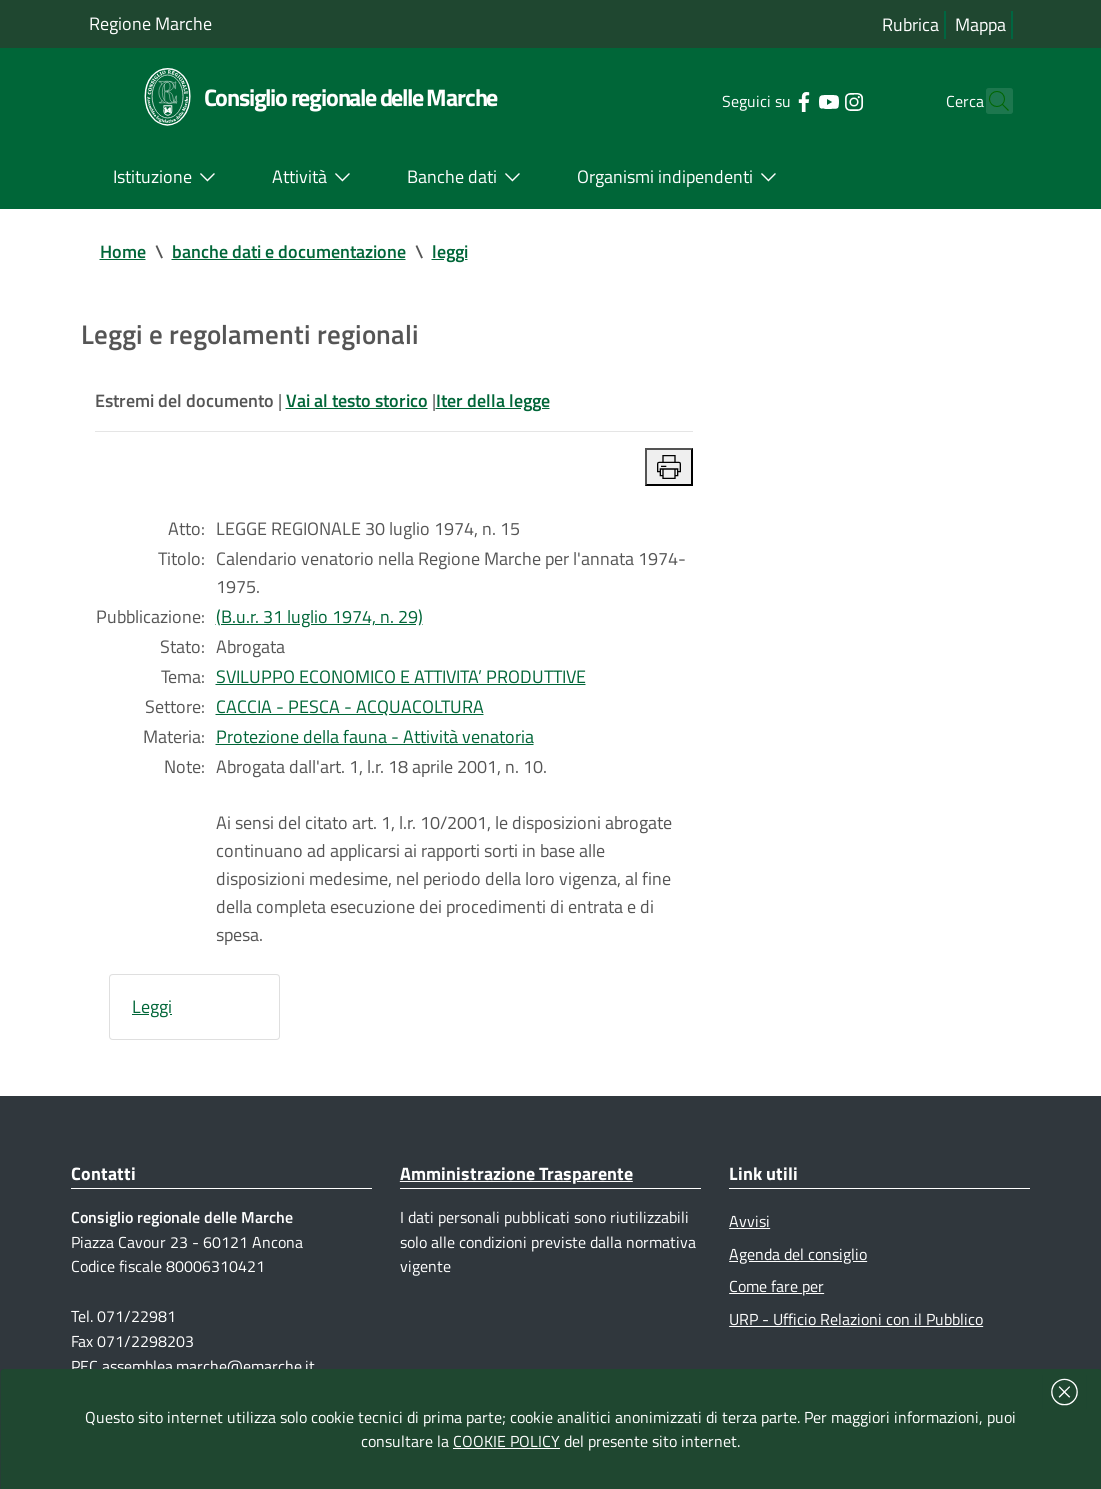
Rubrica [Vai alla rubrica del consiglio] (910, 24)
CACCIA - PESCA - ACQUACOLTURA (350, 706)
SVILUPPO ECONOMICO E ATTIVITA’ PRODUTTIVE (401, 676)
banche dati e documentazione (289, 251)
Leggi (152, 1006)
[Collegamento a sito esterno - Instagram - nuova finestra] (818, 100)
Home (123, 251)
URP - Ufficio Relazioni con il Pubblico (856, 1319)
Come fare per (776, 1286)
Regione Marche (150, 23)
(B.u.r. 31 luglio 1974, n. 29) (319, 616)
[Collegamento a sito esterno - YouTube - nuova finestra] (793, 100)
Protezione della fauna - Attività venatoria (375, 736)
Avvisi (749, 1221)
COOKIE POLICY (506, 1441)
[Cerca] (989, 101)
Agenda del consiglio (798, 1254)
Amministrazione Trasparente (516, 1173)
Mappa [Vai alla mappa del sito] (980, 24)
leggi (450, 251)
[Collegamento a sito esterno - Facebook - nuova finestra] (768, 100)
